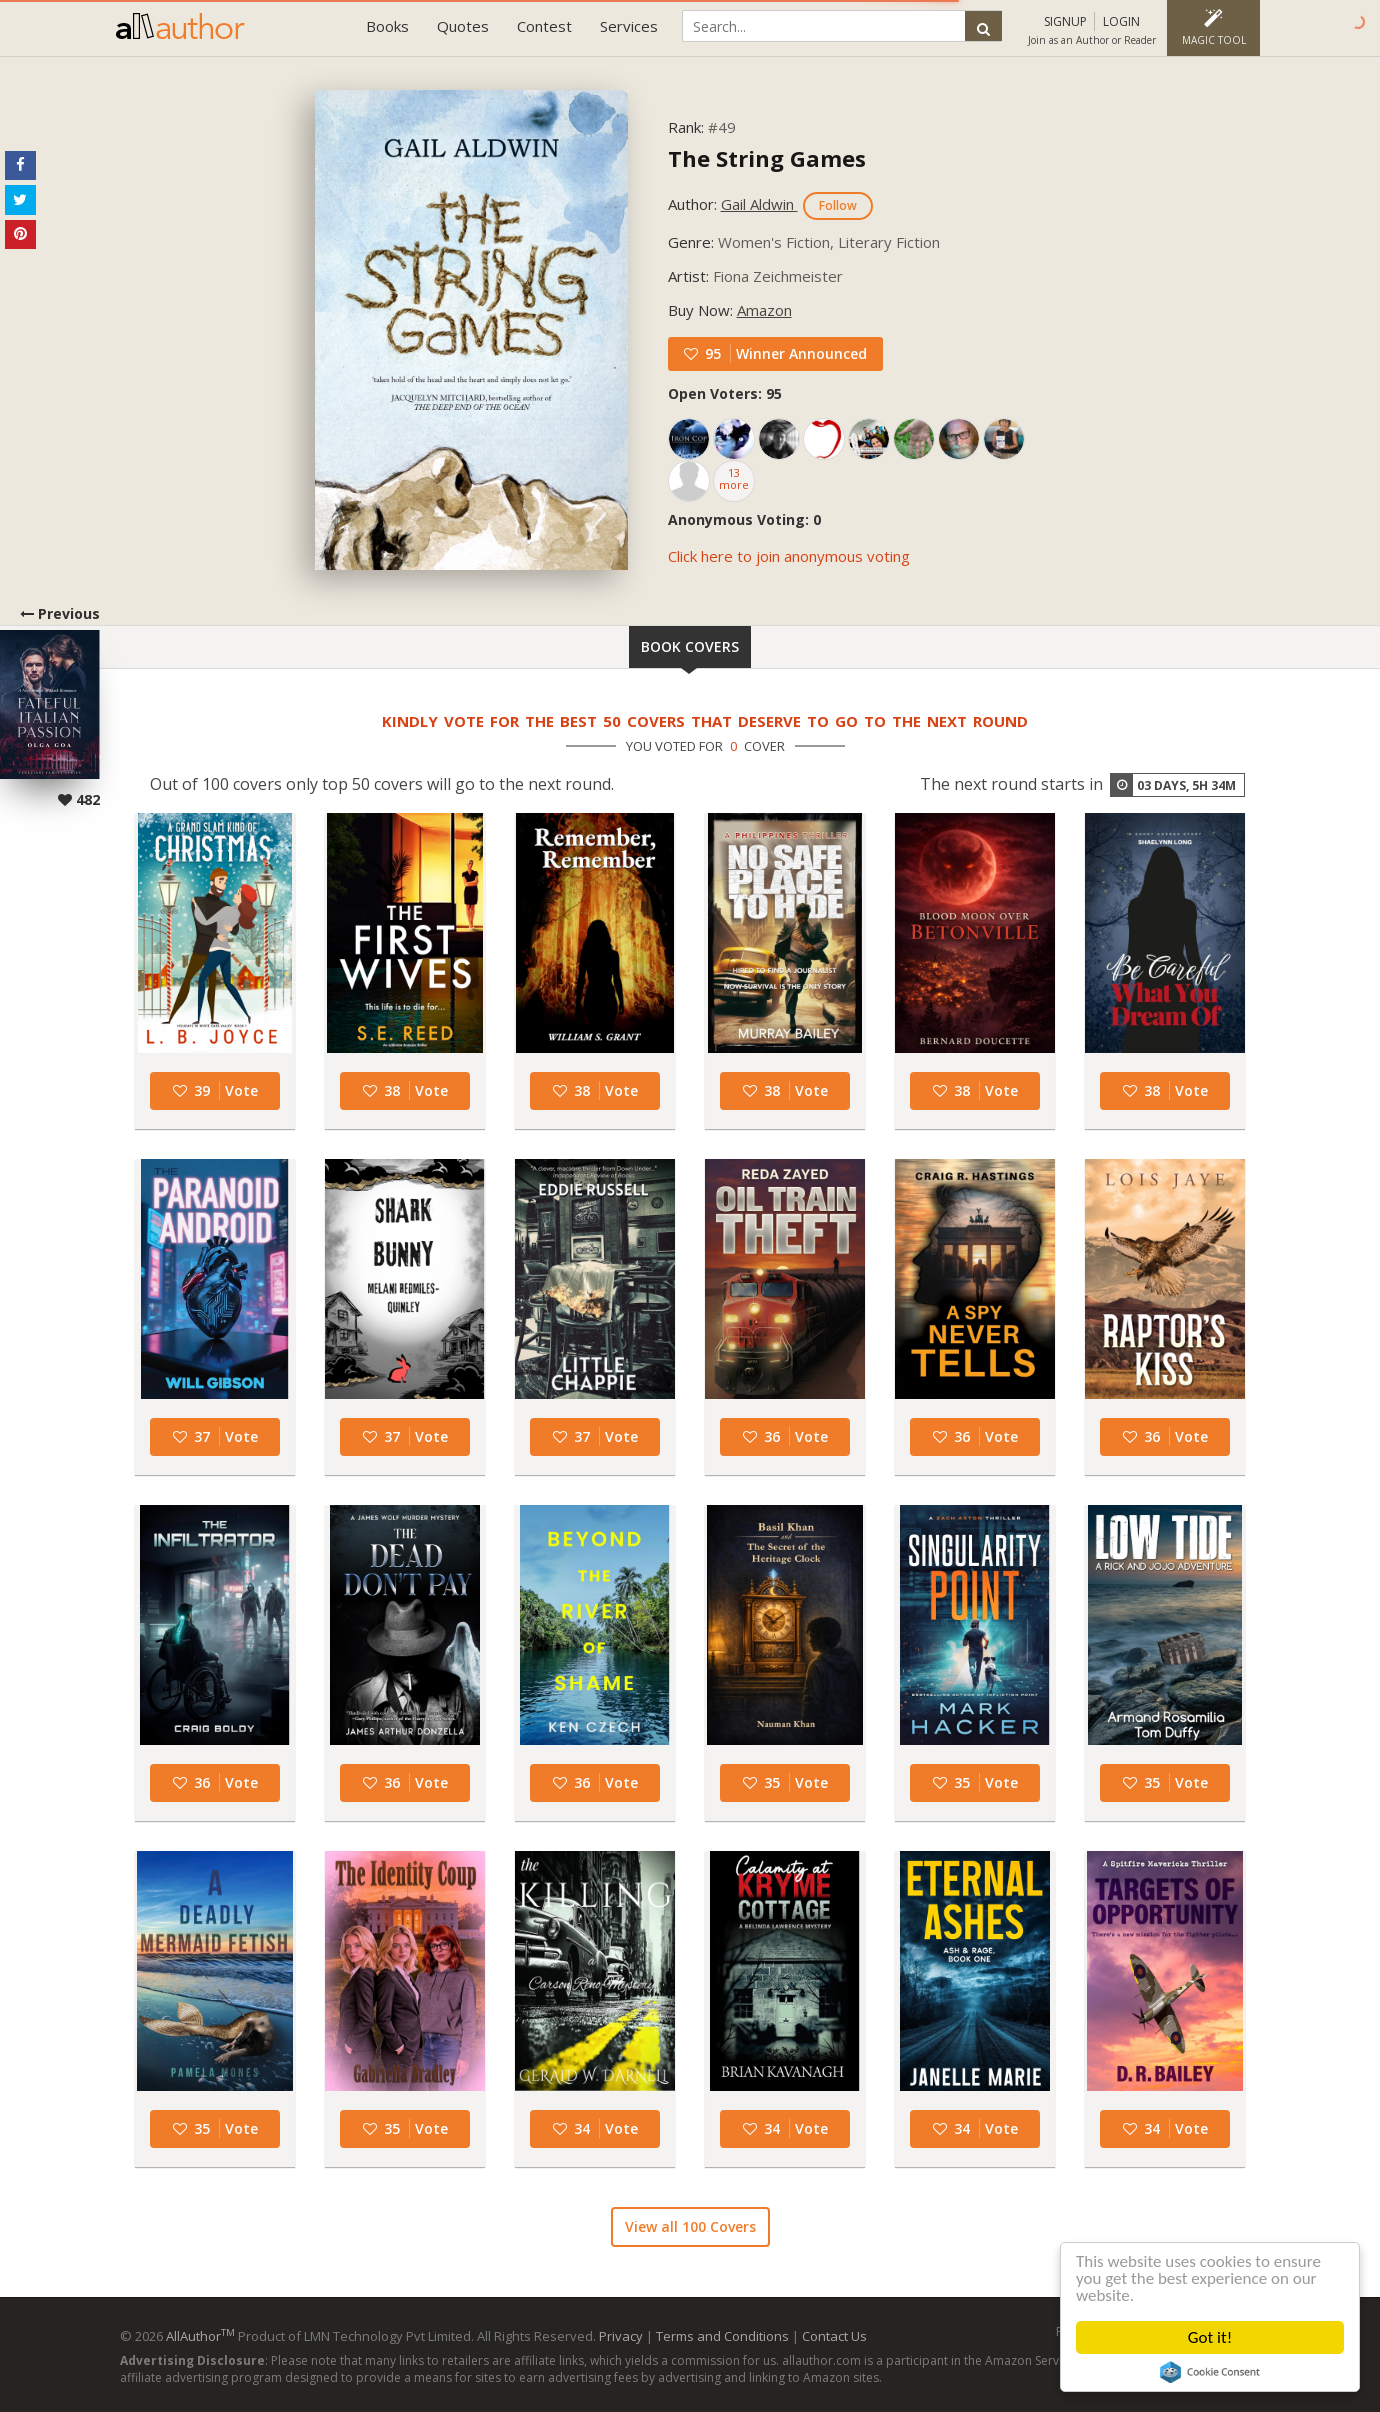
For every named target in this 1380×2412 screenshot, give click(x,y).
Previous (50, 706)
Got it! (1210, 2337)
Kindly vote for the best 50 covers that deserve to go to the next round (705, 721)
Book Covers (690, 646)
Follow (838, 205)
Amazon (764, 310)
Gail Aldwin (759, 204)
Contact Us (834, 2336)
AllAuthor (200, 2336)
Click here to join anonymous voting (789, 556)
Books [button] (387, 26)
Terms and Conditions (722, 2336)
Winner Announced (801, 353)
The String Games (767, 158)
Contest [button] (544, 26)
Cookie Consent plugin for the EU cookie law (1210, 2372)
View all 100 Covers (690, 2226)
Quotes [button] (463, 26)
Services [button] (629, 26)
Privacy (621, 2336)
